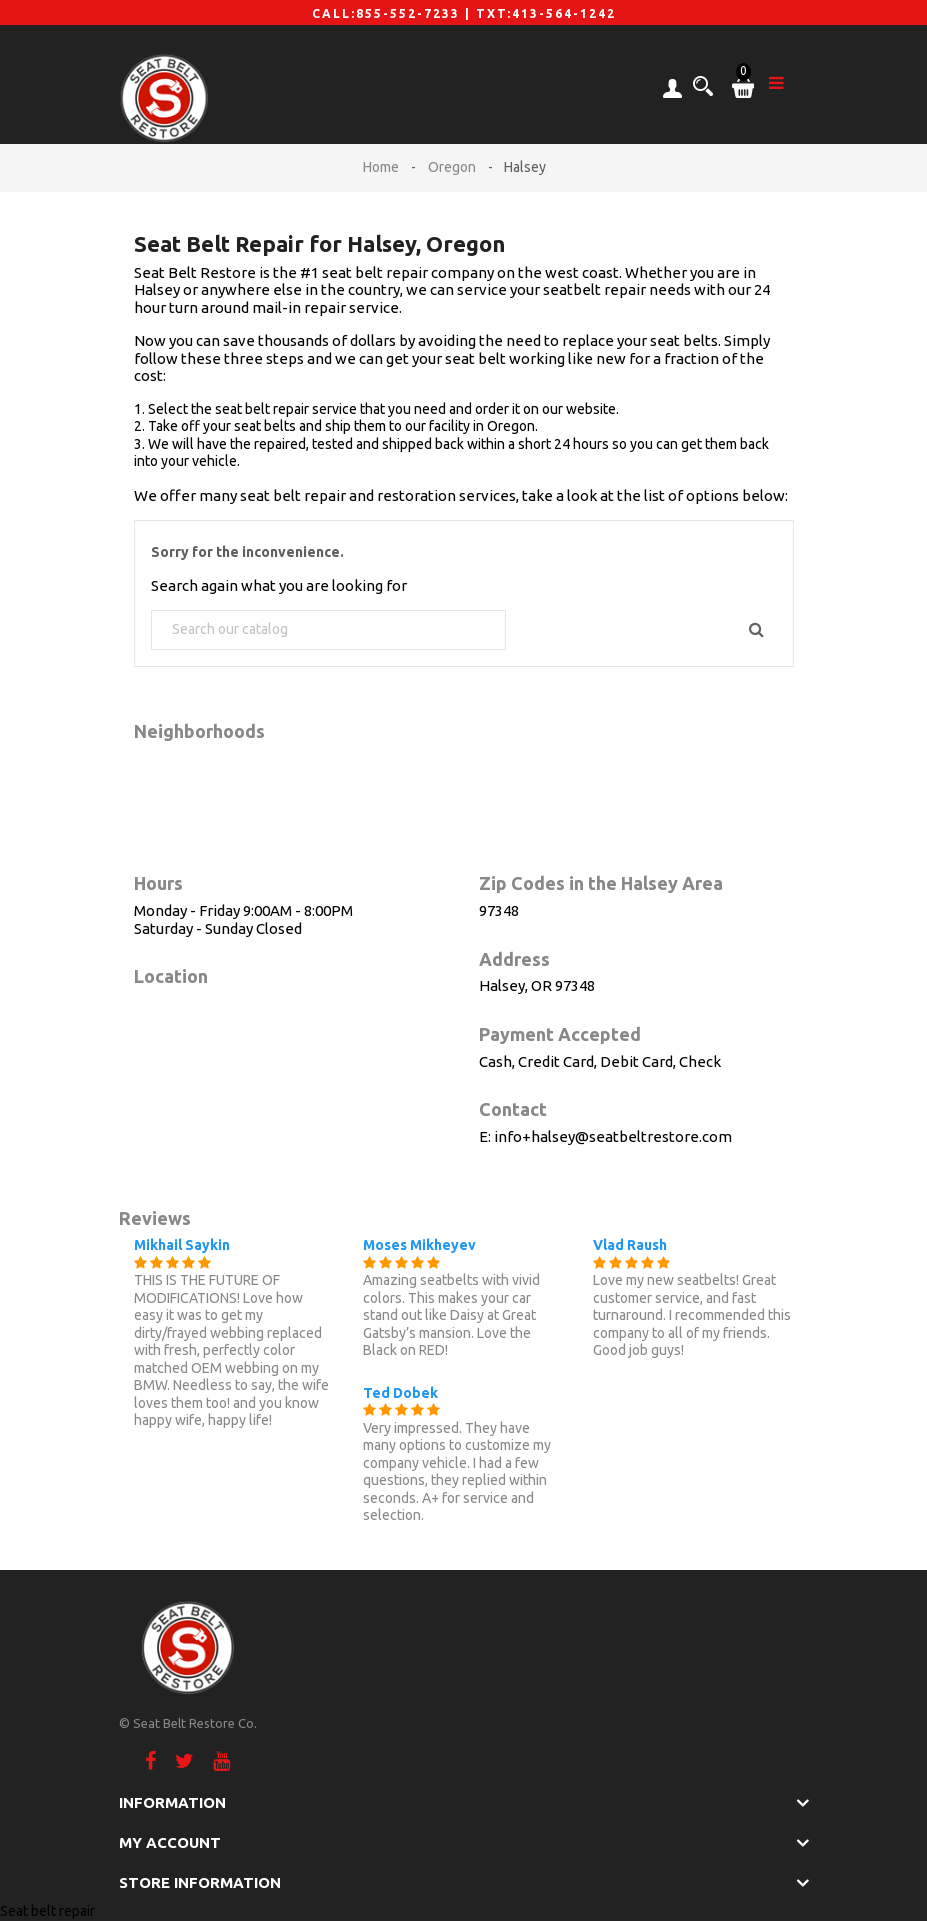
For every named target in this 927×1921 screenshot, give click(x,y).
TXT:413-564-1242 (546, 13)
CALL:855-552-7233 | (394, 13)
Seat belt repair (47, 1911)
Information (172, 1802)
